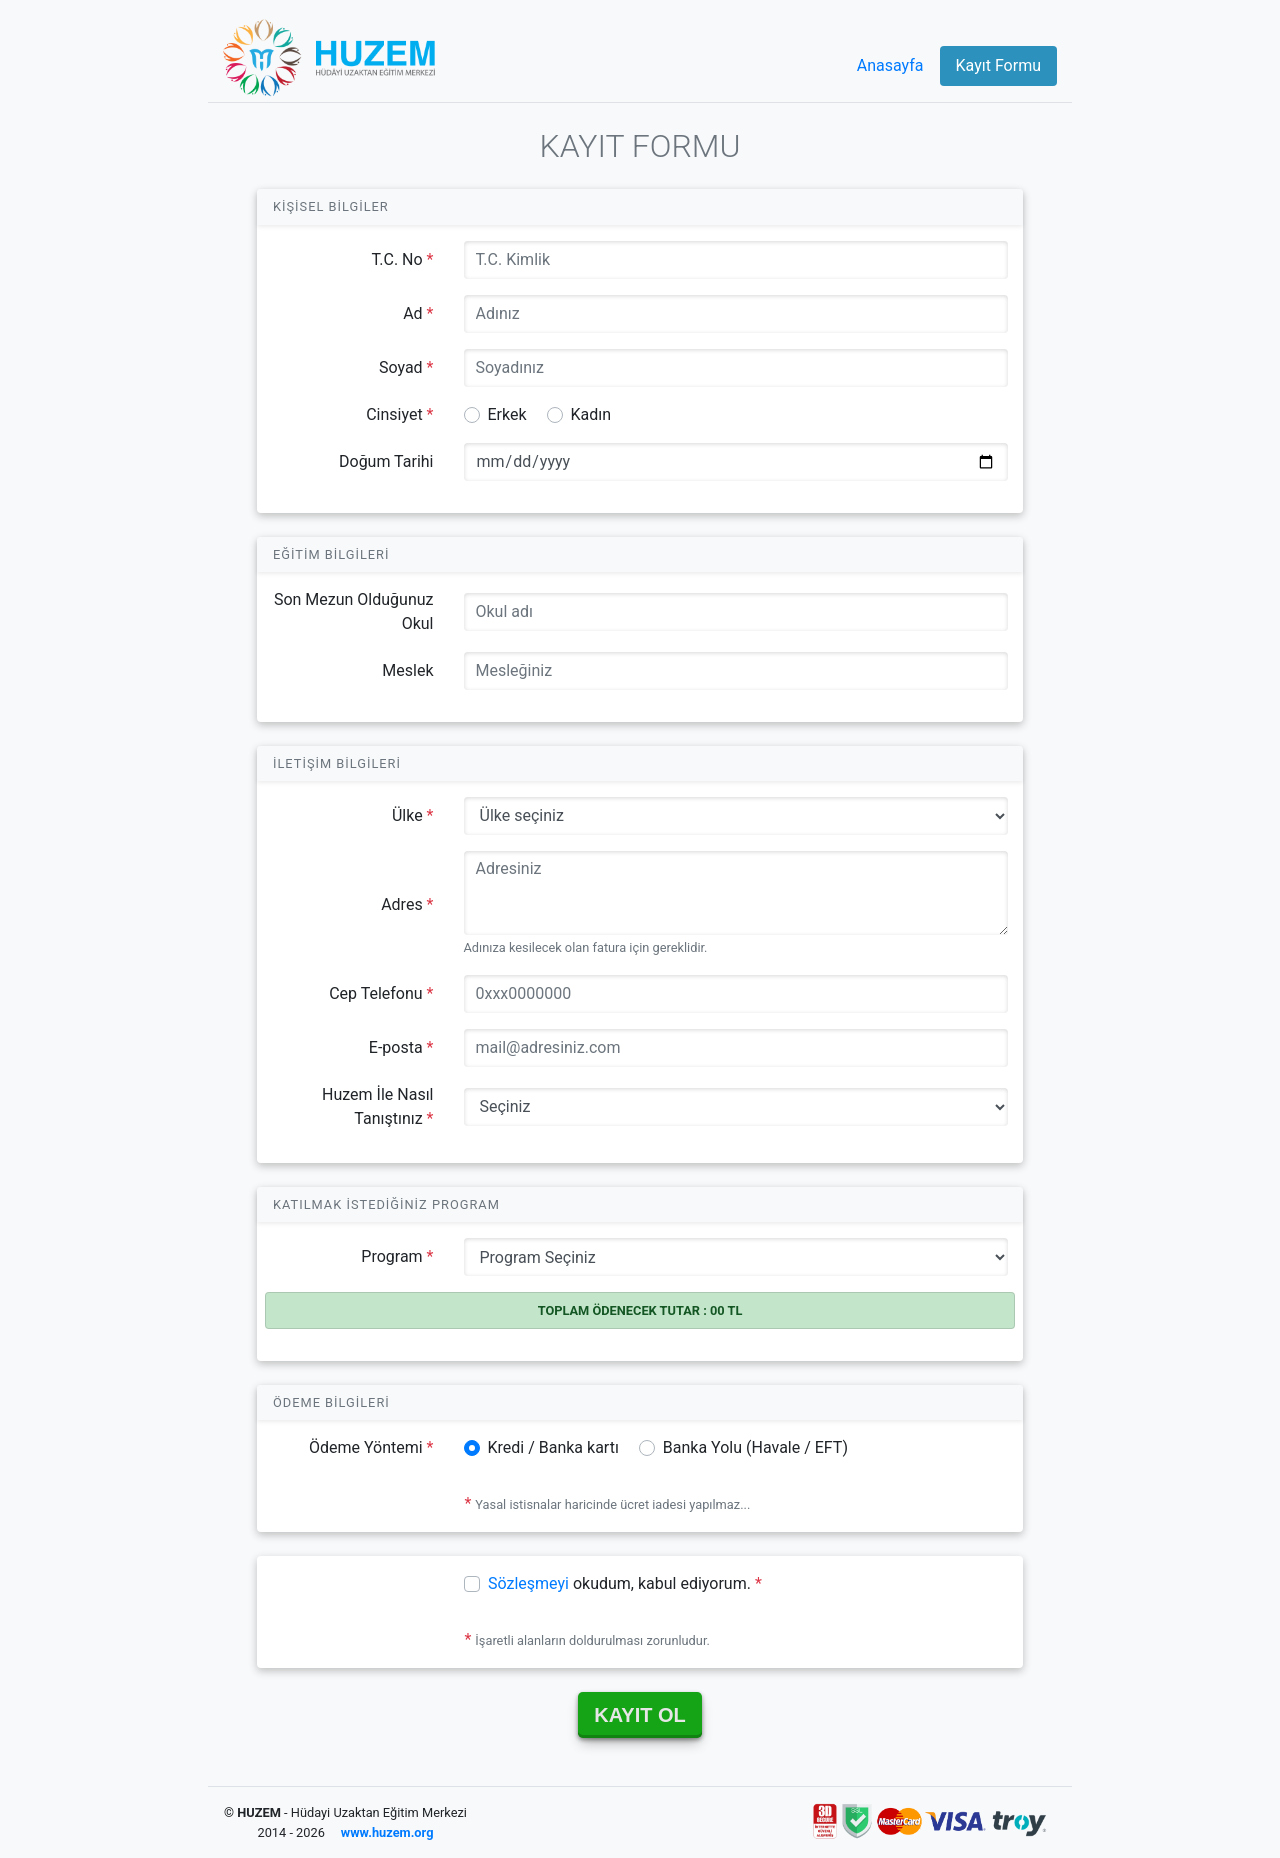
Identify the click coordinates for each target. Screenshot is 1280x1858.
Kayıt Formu (998, 65)
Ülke (413, 815)
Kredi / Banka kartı (553, 1447)
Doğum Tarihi (386, 461)
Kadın (591, 414)
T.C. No (402, 259)
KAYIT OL (640, 1715)
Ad (418, 313)
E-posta (401, 1047)
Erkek (507, 414)
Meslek (407, 670)
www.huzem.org (387, 1832)
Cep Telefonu (381, 993)
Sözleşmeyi (528, 1583)
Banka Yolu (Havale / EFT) (755, 1447)
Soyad (406, 367)
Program (397, 1256)
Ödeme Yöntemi (371, 1447)
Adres (407, 904)
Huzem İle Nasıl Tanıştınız (377, 1106)
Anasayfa (890, 65)
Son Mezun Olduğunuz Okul (354, 611)
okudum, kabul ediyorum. (625, 1584)
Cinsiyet (399, 414)
